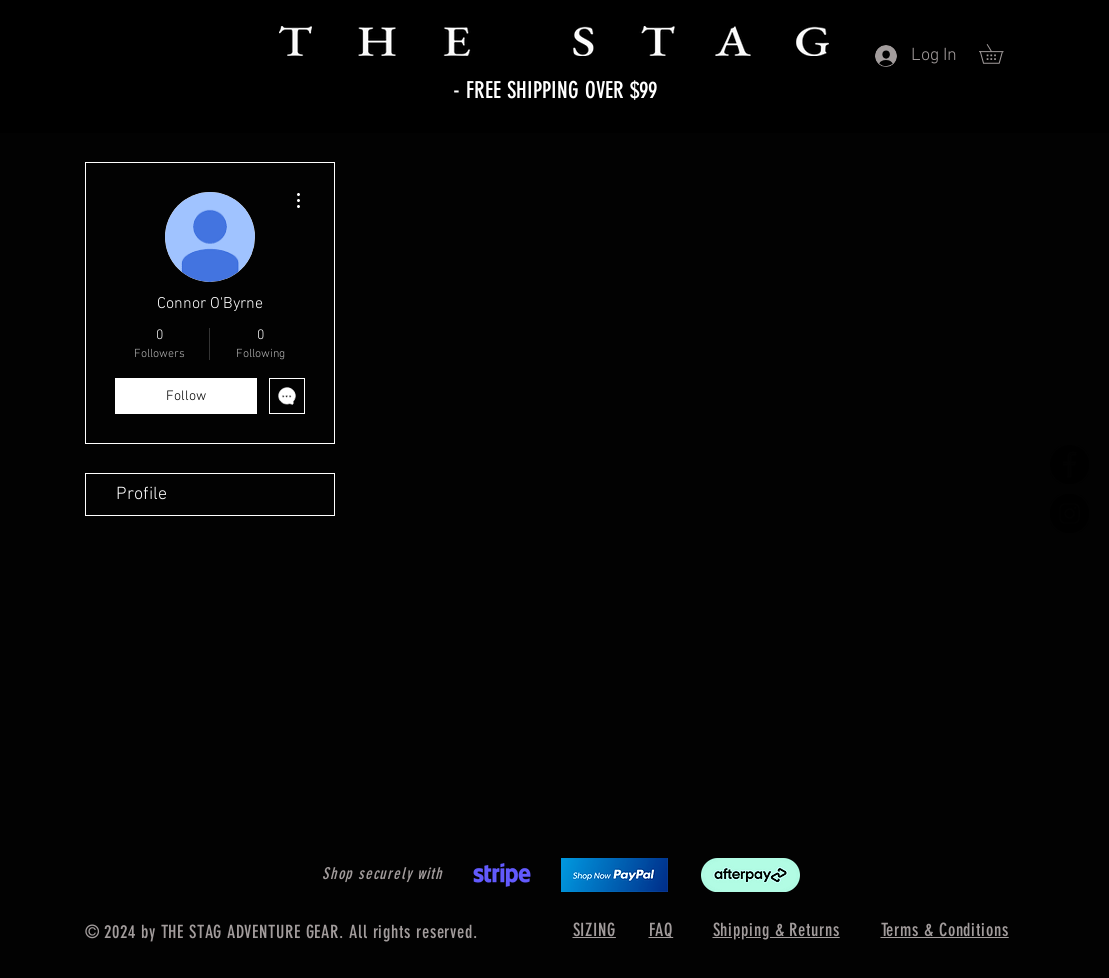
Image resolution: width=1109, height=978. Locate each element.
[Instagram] (1069, 513)
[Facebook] (1069, 464)
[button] (1000, 54)
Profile (141, 494)
